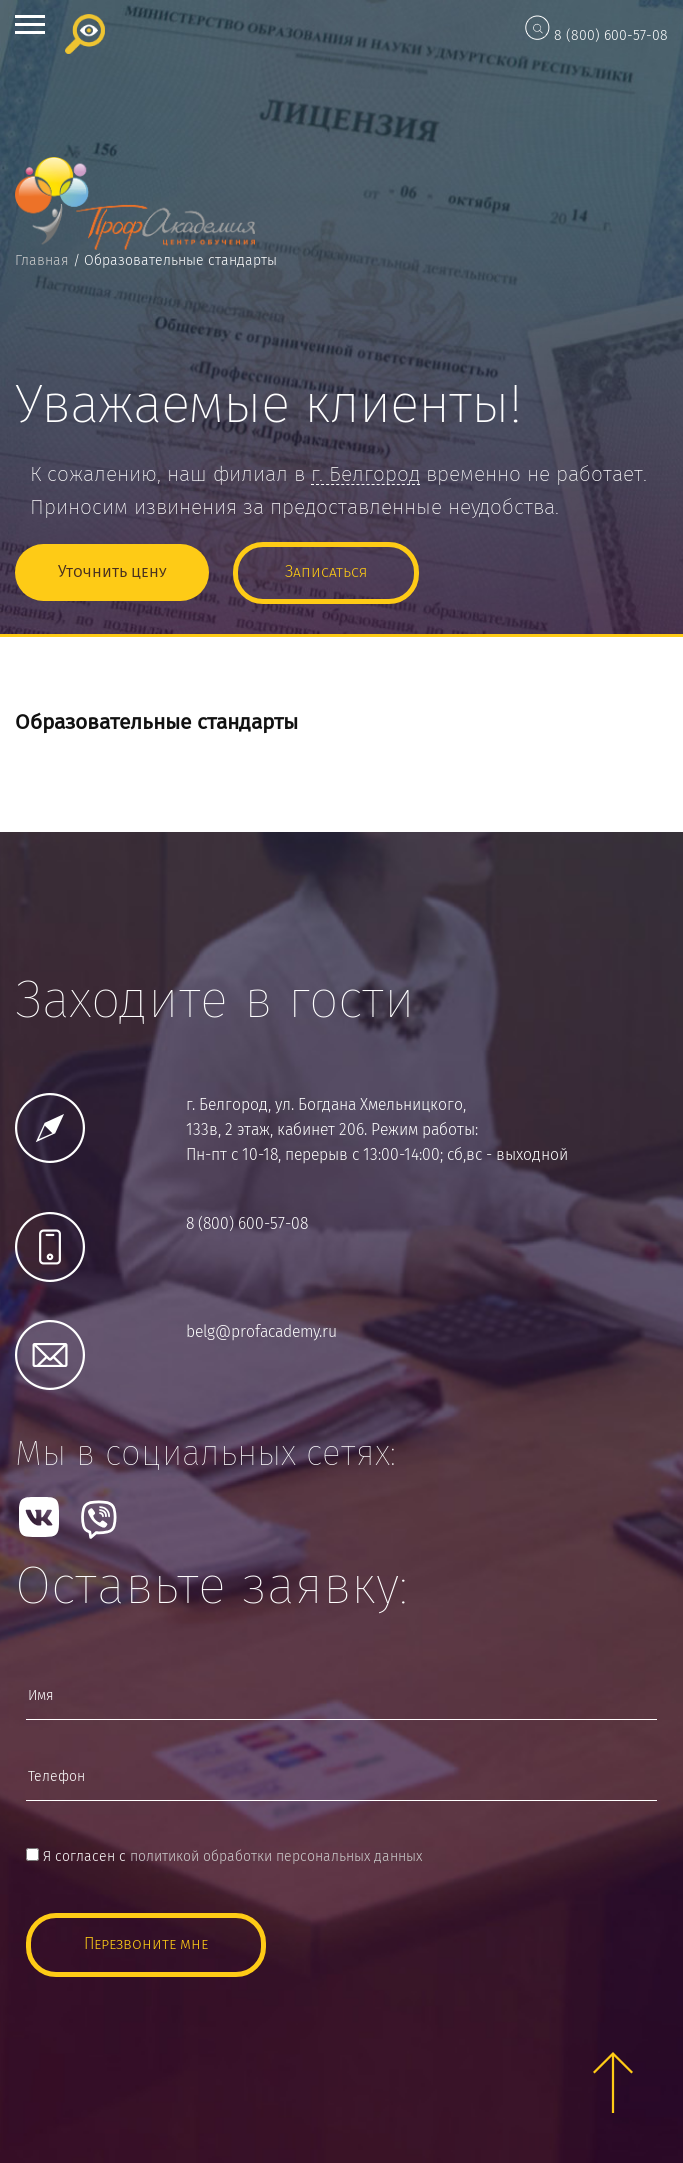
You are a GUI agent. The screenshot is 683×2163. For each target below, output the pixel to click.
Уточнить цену (112, 572)
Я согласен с (224, 1857)
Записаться (326, 572)
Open (30, 24)
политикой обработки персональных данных (276, 1857)
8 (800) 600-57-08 (611, 36)
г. (365, 475)
